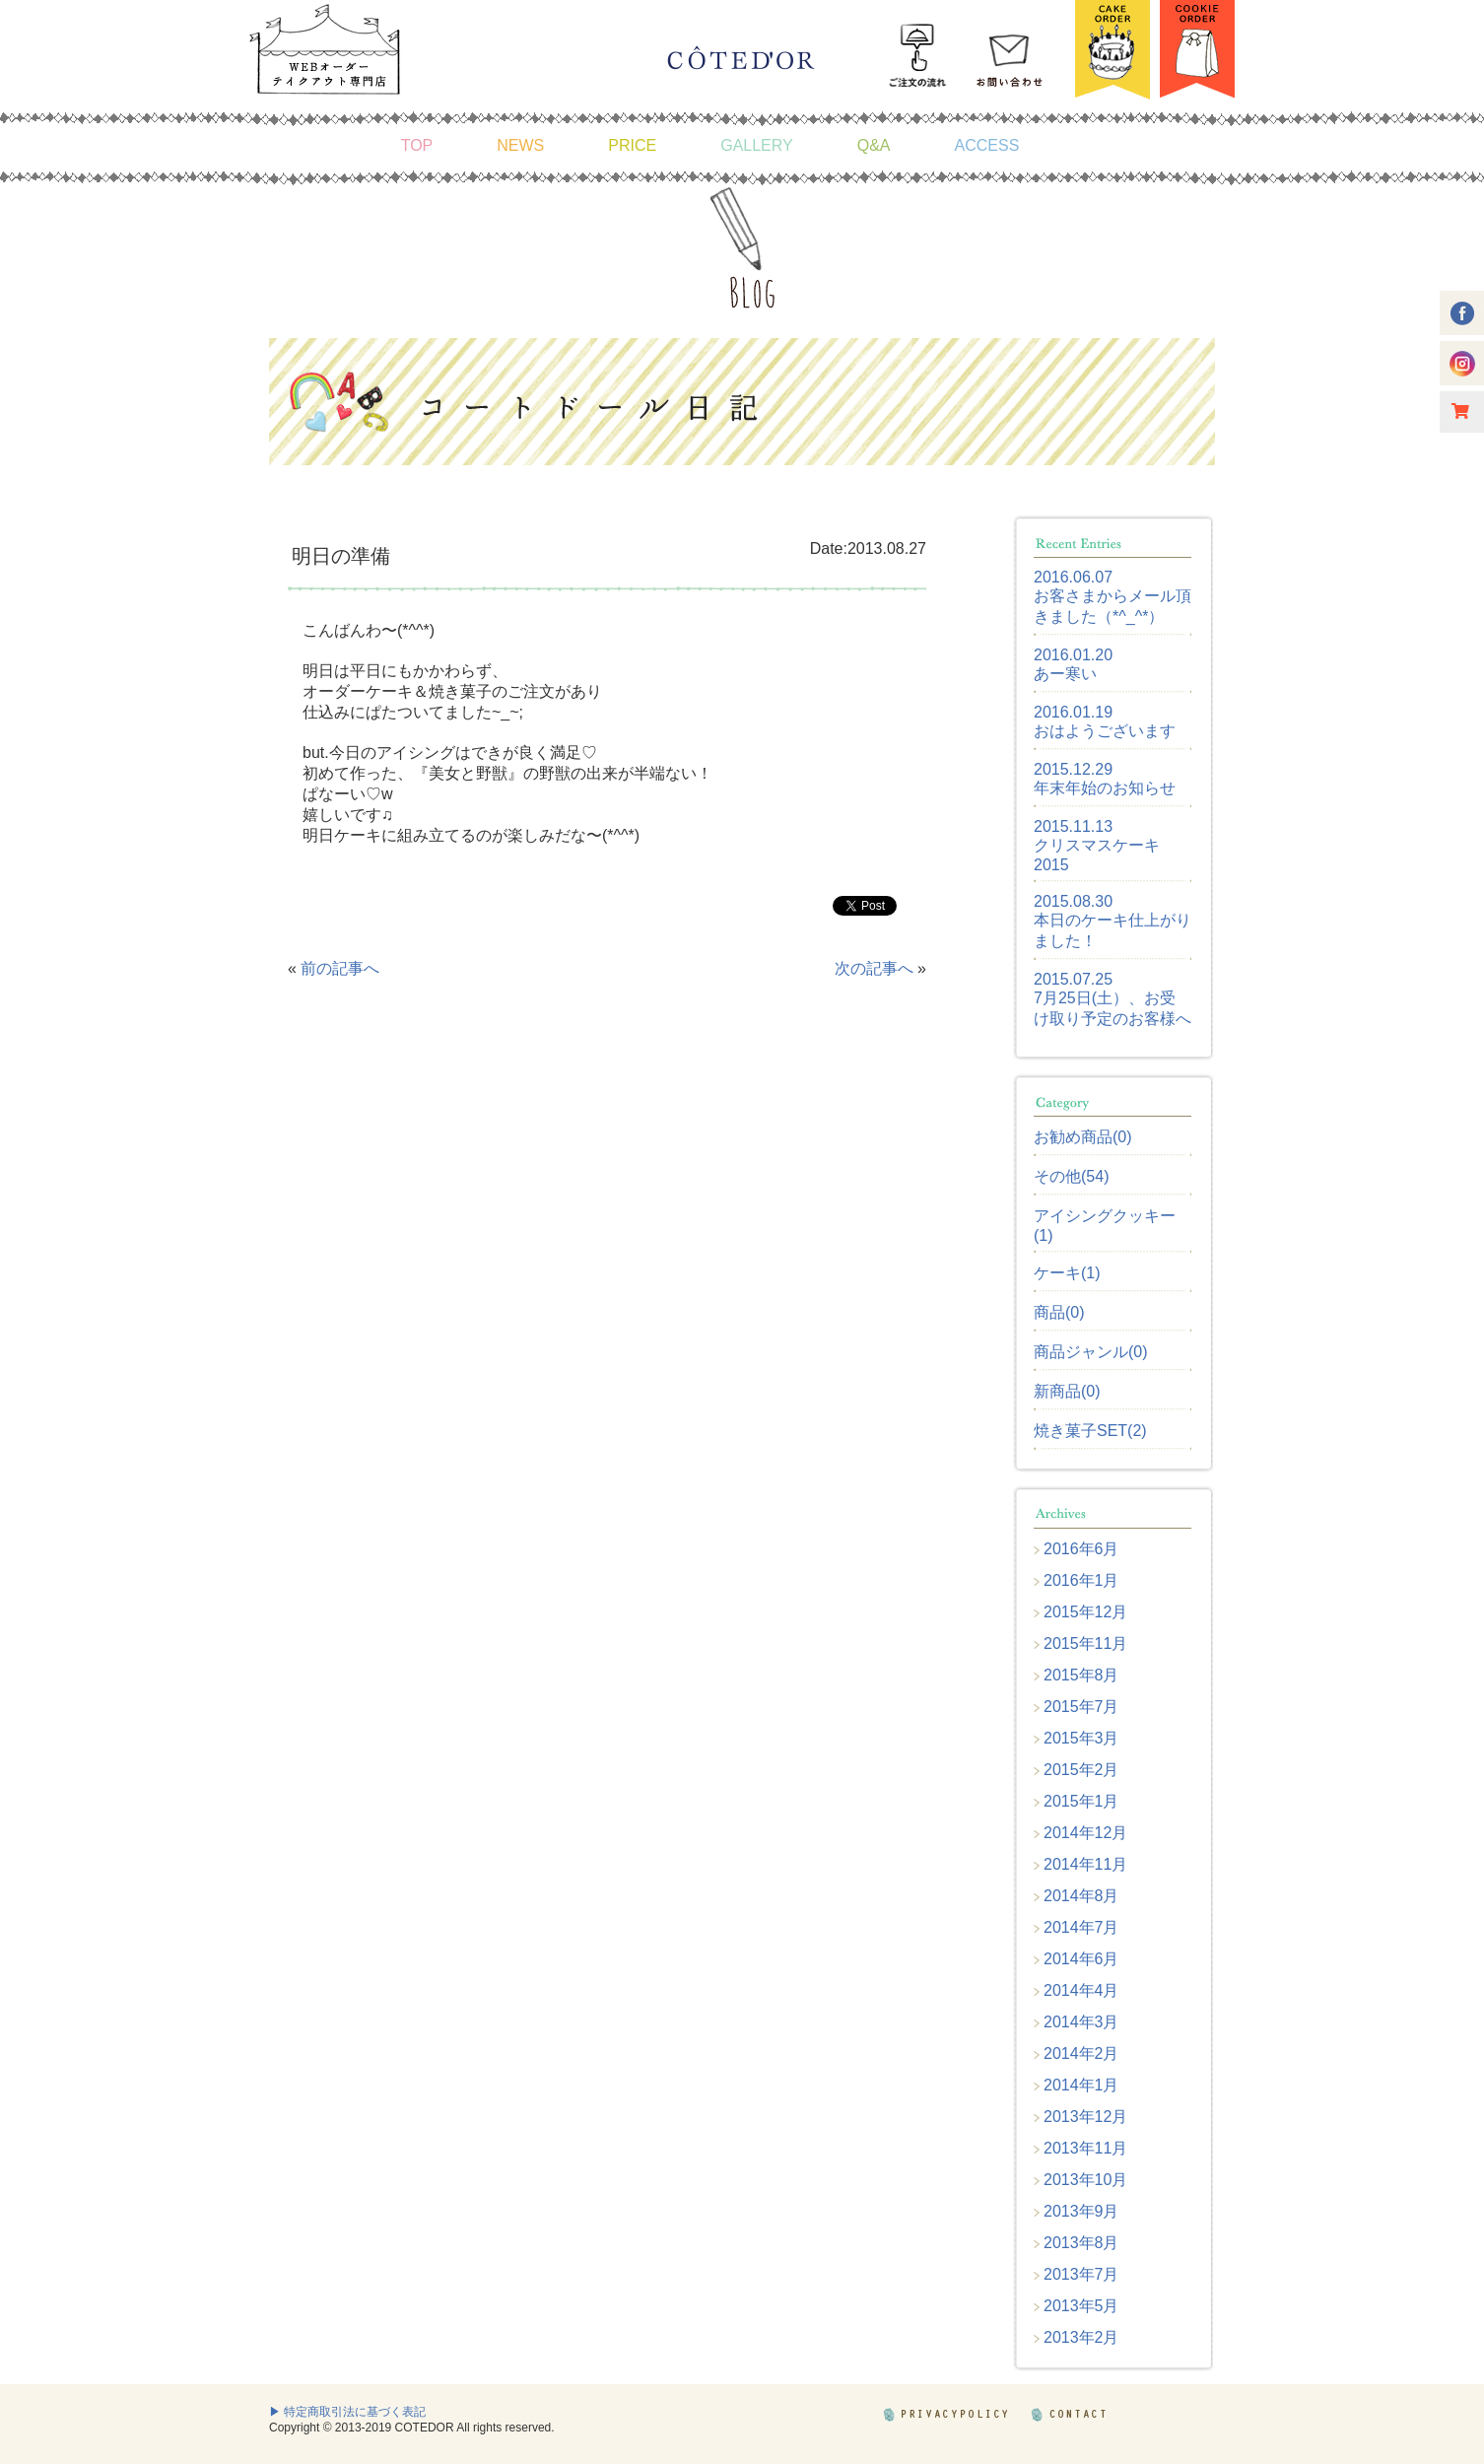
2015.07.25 (1073, 979)
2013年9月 (1081, 2211)
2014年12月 (1085, 1832)
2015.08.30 (1073, 901)
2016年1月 (1081, 1580)
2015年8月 (1081, 1675)
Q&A (874, 145)
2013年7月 (1081, 2274)
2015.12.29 (1073, 769)
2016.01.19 (1073, 712)
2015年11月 (1085, 1643)
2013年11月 (1085, 2148)
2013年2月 (1081, 2337)
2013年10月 (1085, 2179)
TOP (417, 145)
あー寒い (1065, 673)
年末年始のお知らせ (1105, 788)
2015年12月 (1085, 1612)
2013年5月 (1081, 2305)
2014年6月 (1081, 1959)
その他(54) (1071, 1176)
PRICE (632, 145)
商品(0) (1059, 1312)
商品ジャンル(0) (1091, 1351)
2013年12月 (1085, 2116)
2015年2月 (1081, 1769)
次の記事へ (874, 968)
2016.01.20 (1073, 655)
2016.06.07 (1073, 577)
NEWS (520, 145)
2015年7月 (1081, 1706)
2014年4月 (1081, 1990)
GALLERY (756, 145)
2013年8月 (1081, 2242)
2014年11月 (1085, 1864)
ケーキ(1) (1067, 1273)
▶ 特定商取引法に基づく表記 (347, 2412)
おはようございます (1105, 730)
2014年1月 (1081, 2085)
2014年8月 (1081, 1895)
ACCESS (987, 145)
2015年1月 (1081, 1801)
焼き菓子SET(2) (1090, 1430)
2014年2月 (1081, 2053)
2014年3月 (1081, 2022)
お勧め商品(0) (1083, 1137)
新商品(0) (1067, 1391)
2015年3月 (1081, 1738)
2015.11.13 (1073, 826)
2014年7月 (1081, 1927)
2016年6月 (1081, 1548)
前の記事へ (340, 968)
